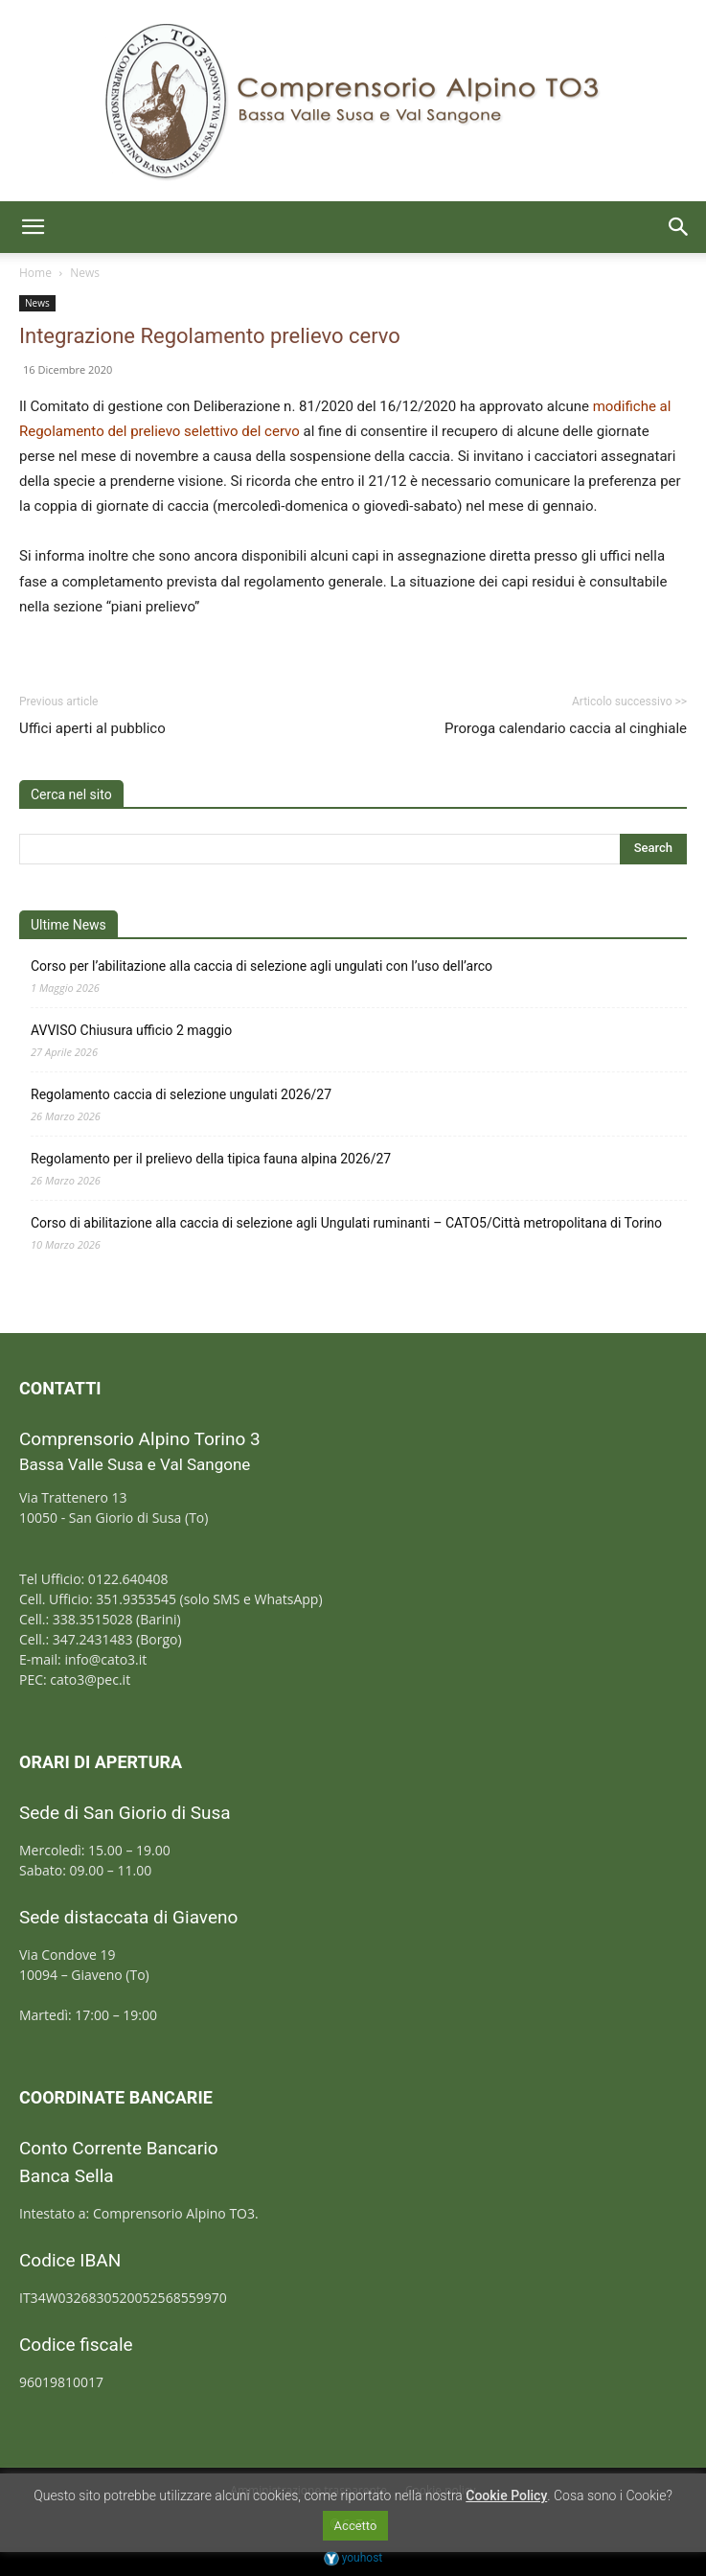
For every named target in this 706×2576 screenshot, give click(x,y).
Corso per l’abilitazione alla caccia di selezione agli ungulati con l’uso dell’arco (261, 966)
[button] (32, 227)
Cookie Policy (506, 2495)
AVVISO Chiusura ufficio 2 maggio (131, 1030)
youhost (353, 2557)
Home (35, 272)
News (85, 272)
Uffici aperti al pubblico (92, 728)
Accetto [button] (355, 2525)
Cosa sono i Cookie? (613, 2495)
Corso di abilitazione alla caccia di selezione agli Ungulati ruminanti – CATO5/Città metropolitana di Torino (346, 1222)
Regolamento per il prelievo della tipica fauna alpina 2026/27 (211, 1158)
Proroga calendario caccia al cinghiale (565, 728)
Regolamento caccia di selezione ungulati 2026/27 (181, 1094)
